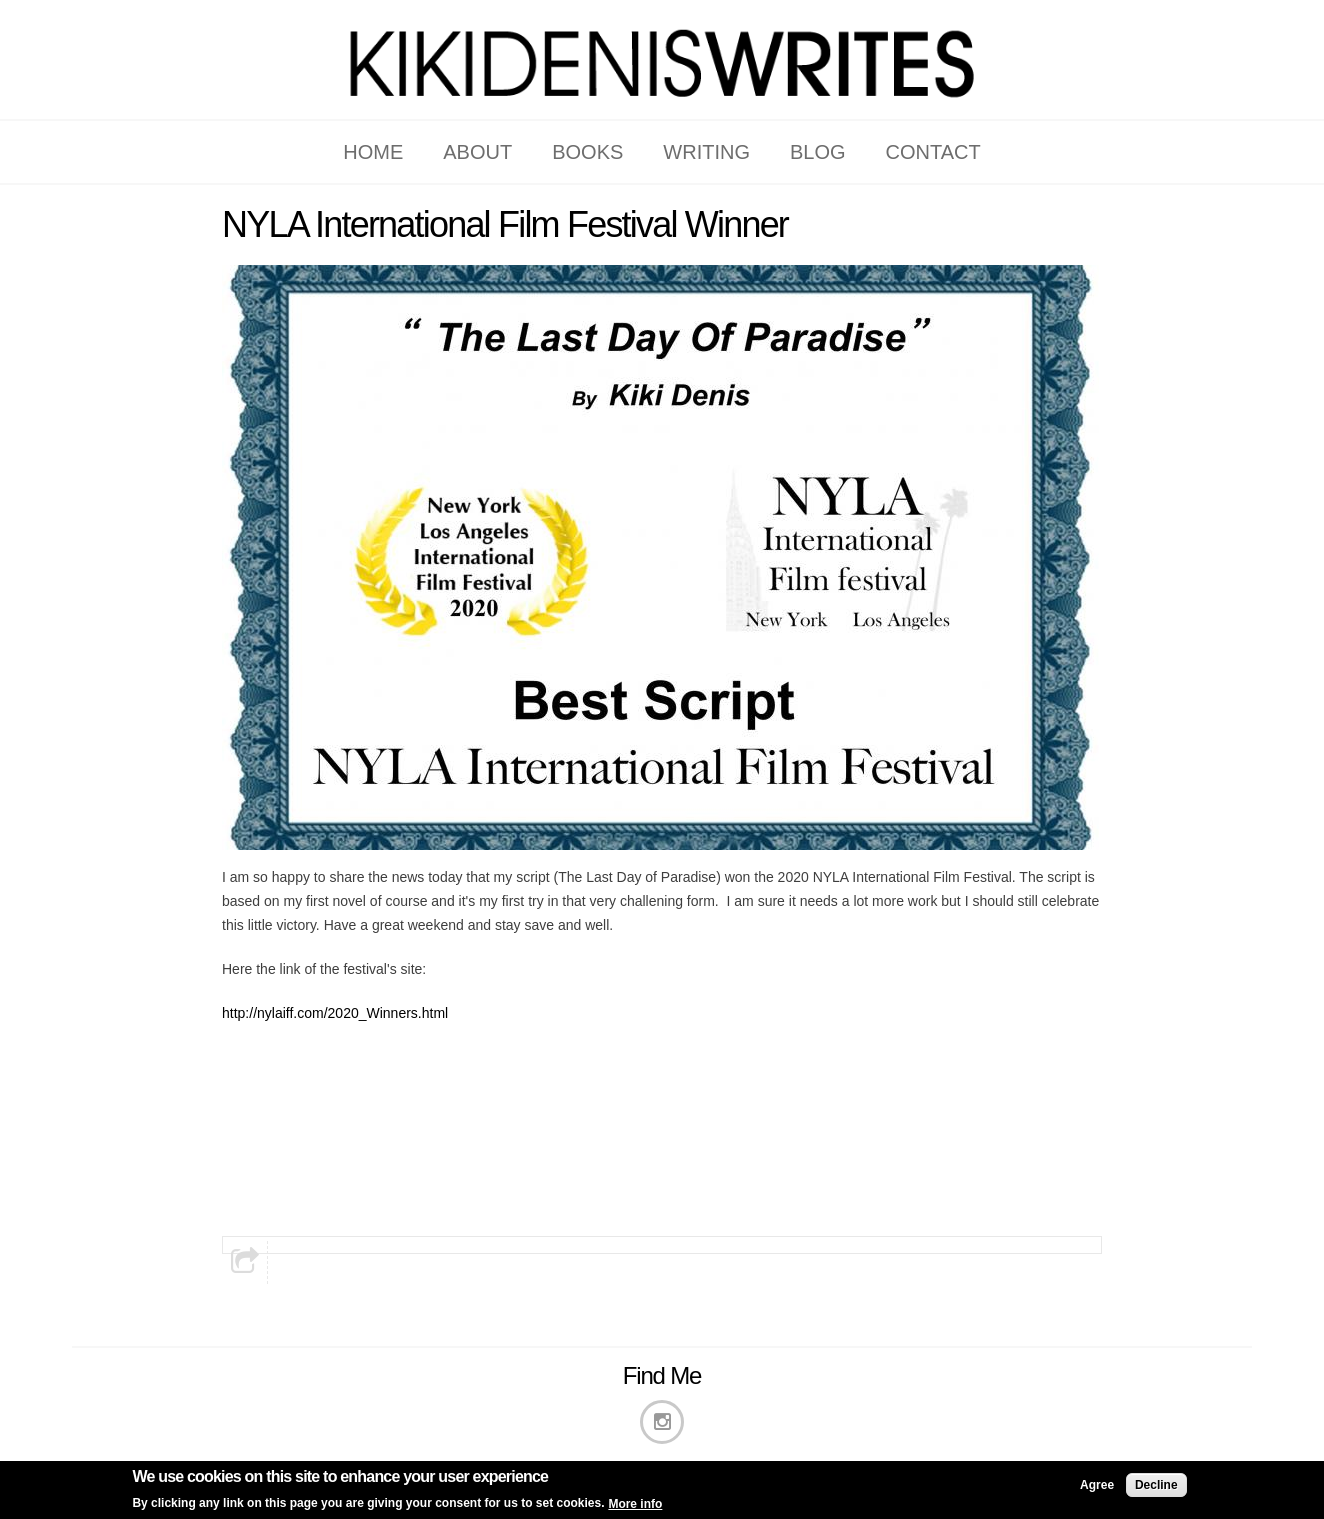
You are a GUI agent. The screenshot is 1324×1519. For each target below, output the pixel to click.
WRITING (706, 152)
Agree (1097, 1487)
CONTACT (933, 152)
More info (635, 1506)
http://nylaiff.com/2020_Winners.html (335, 1013)
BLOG (818, 152)
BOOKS (587, 152)
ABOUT (477, 152)
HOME (373, 152)
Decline (1156, 1487)
